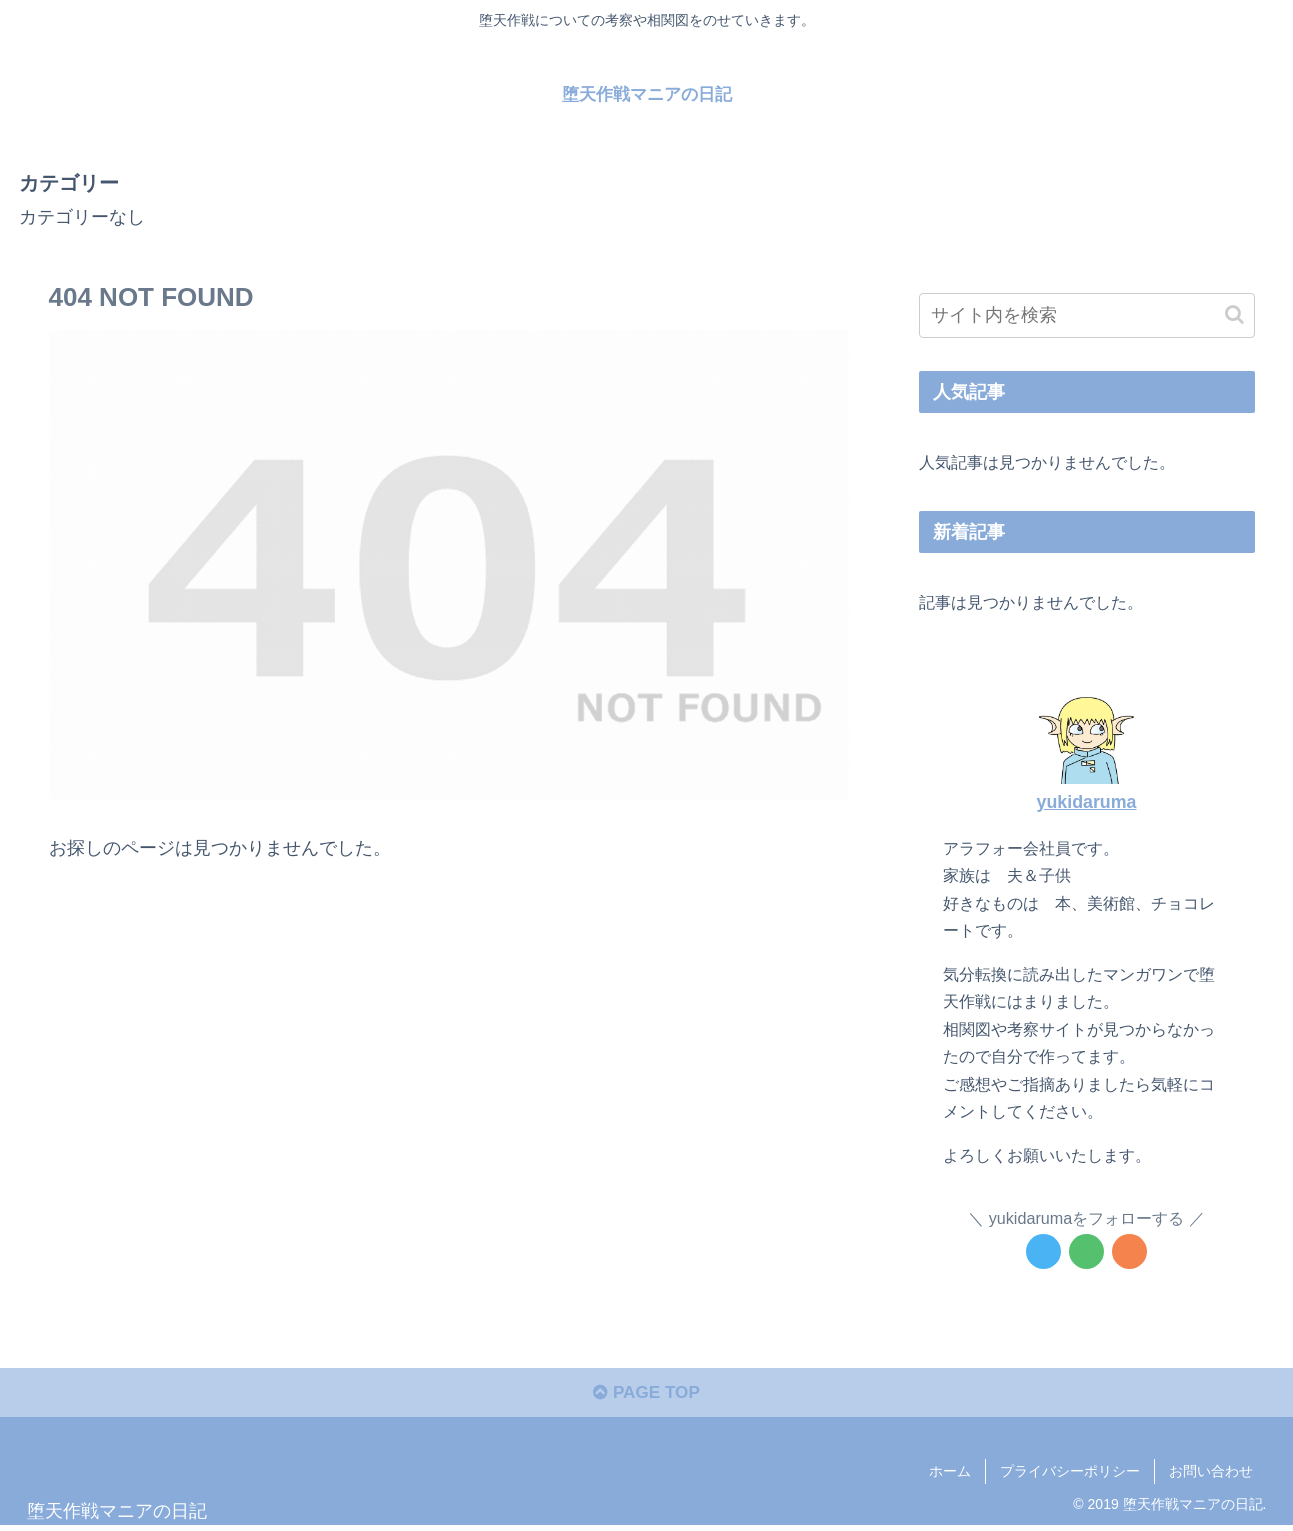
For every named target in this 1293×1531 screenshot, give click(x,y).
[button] (1234, 314)
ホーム (950, 1475)
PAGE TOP (646, 1397)
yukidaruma (1087, 801)
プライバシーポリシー (1070, 1475)
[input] (1087, 315)
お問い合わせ (1211, 1475)
